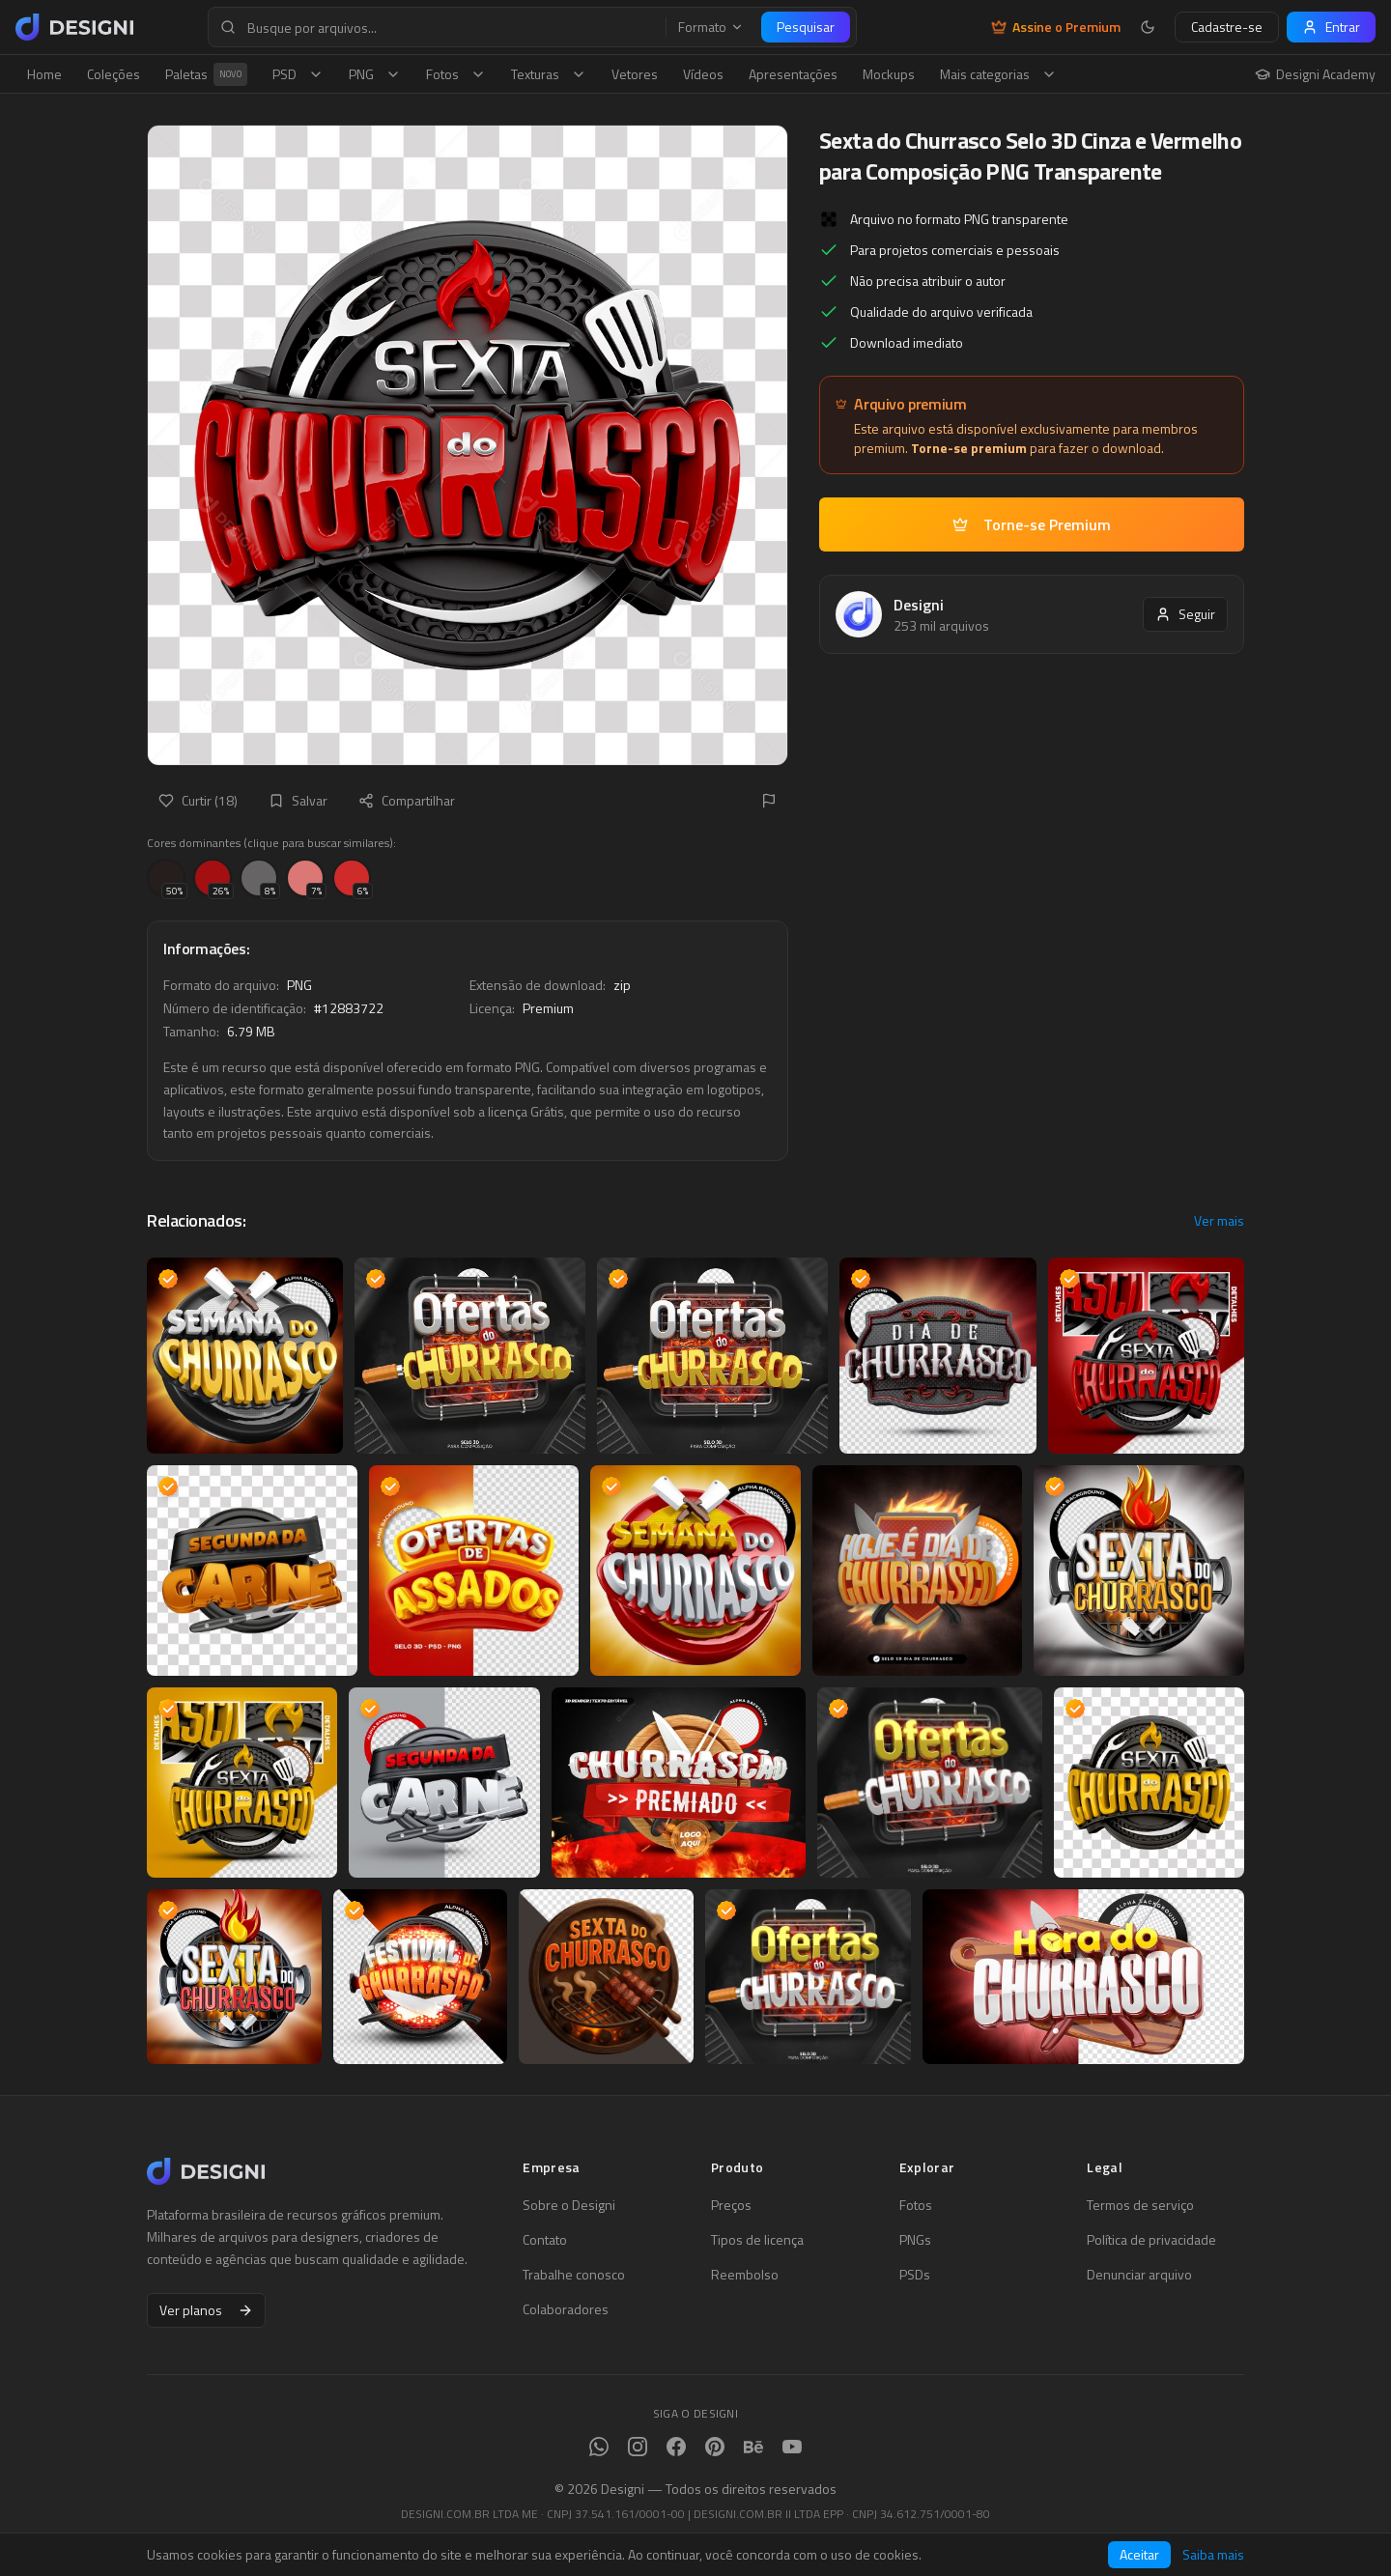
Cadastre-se (1227, 26)
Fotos (456, 74)
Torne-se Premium (1031, 524)
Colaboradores (566, 2309)
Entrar (1331, 26)
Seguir (1185, 614)
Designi (919, 604)
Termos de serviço (1140, 2205)
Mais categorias (998, 74)
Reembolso (745, 2274)
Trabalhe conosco (574, 2274)
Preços (731, 2205)
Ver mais (1219, 1221)
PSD (298, 74)
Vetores (634, 74)
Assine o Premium (1056, 27)
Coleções (113, 74)
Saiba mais (1213, 2554)
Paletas (206, 74)
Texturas (548, 74)
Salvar (298, 800)
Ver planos (206, 2310)
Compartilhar (406, 800)
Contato (545, 2240)
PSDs (914, 2274)
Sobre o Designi (569, 2205)
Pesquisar (806, 26)
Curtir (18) (198, 800)
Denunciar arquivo (1139, 2274)
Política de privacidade (1151, 2240)
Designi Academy (1315, 74)
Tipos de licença (757, 2240)
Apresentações (793, 74)
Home (44, 74)
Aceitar (1139, 2554)
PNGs (915, 2240)
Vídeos (703, 74)
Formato (711, 27)
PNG (375, 74)
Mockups (889, 74)
